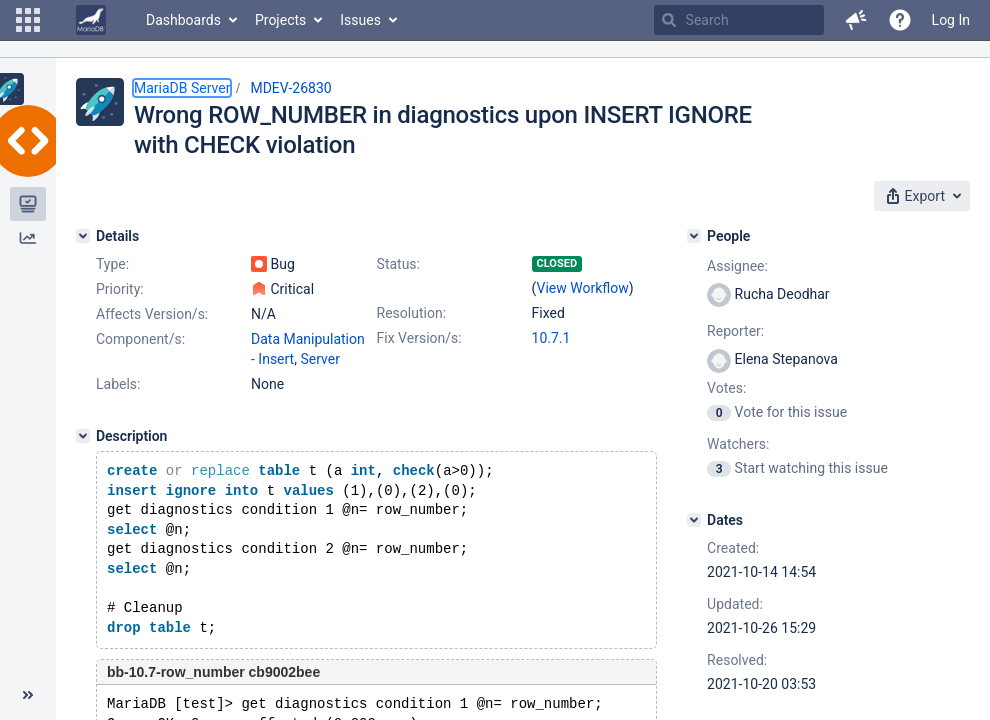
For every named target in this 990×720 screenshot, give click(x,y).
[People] (694, 236)
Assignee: (737, 266)
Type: (112, 264)
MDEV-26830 (290, 88)
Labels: (118, 384)
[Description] (83, 436)
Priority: (120, 289)
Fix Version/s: (419, 338)
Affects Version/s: (152, 314)
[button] (28, 20)
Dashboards (183, 20)
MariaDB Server (182, 88)
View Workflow (583, 288)
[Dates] (694, 520)
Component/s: (140, 339)
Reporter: (735, 331)
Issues (360, 20)
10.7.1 (551, 338)
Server (319, 359)
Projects (280, 20)
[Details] (83, 236)
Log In (951, 20)
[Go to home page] (91, 20)
